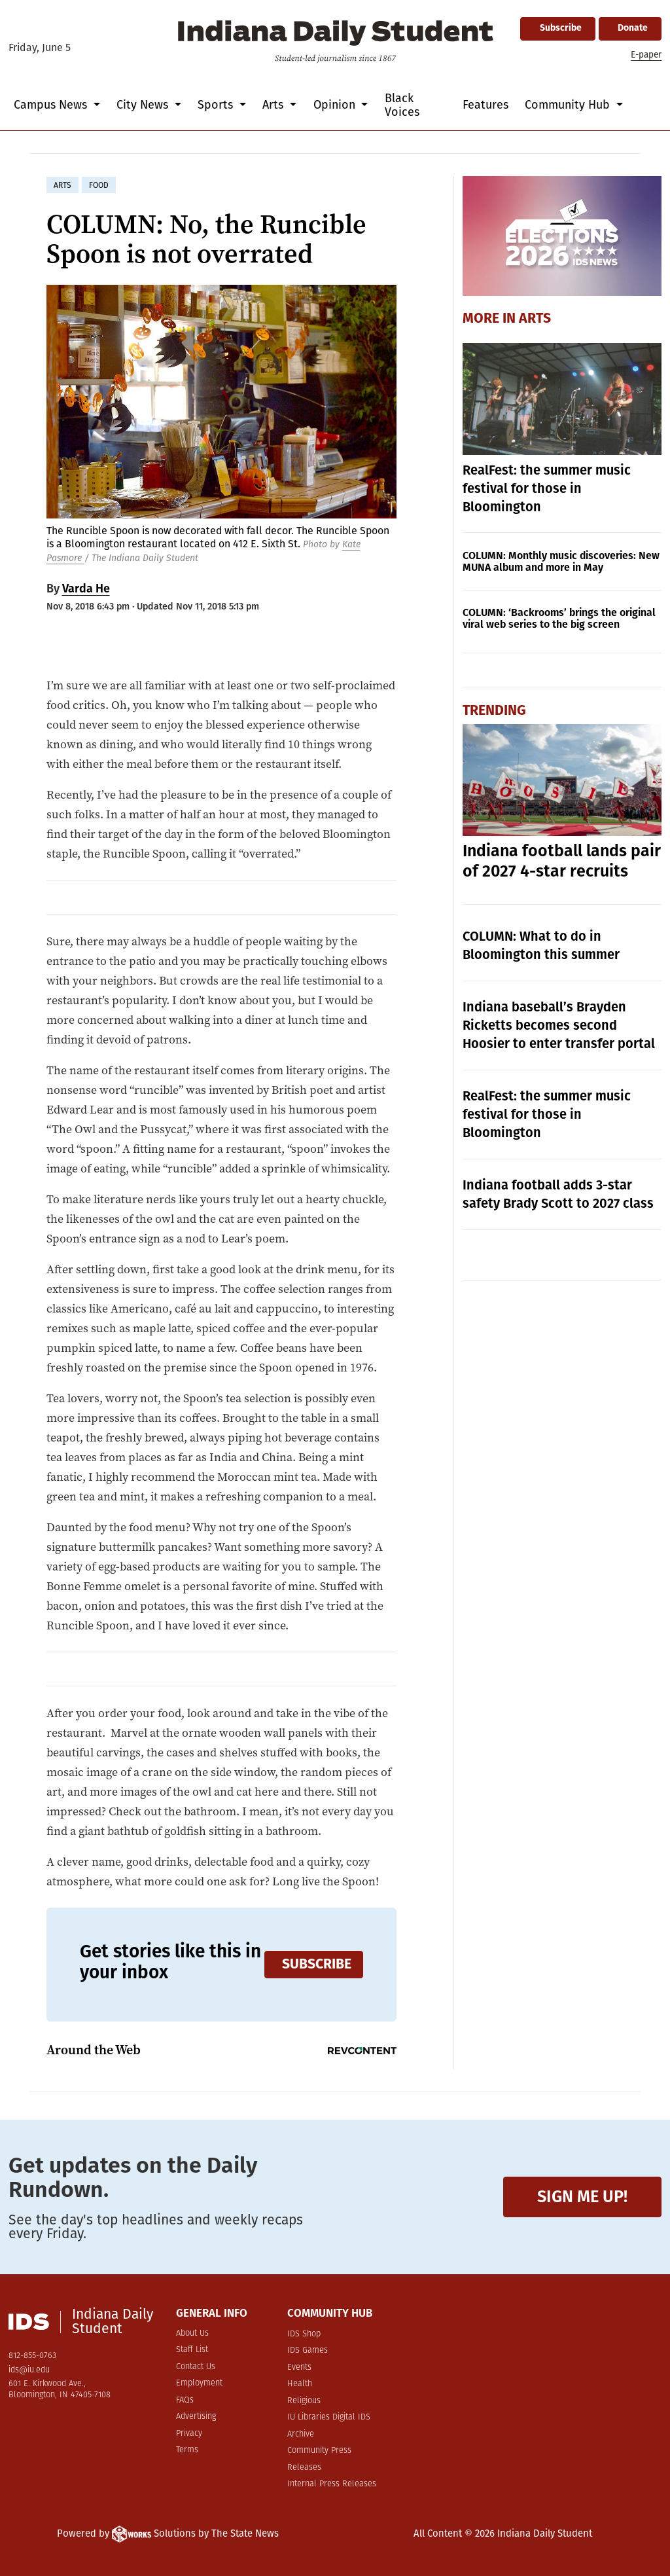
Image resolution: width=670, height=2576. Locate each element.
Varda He (86, 588)
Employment (199, 2383)
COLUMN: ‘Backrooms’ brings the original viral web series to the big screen (559, 618)
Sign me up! (582, 2196)
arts (62, 185)
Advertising (196, 2416)
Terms (187, 2450)
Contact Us (195, 2367)
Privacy (189, 2433)
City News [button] (143, 105)
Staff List (192, 2350)
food (99, 185)
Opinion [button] (336, 105)
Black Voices (402, 105)
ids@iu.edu (29, 2370)
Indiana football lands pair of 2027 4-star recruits (562, 861)
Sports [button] (217, 105)
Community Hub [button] (569, 105)
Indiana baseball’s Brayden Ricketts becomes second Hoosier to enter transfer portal (559, 1025)
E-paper (646, 54)
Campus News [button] (52, 105)
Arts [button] (274, 105)
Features (485, 105)
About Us (192, 2333)
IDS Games (307, 2350)
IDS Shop (304, 2334)
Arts (535, 319)
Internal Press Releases (331, 2484)
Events (299, 2367)
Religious (304, 2401)
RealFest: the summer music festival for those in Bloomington (547, 488)
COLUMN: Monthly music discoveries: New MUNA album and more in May (561, 561)
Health (299, 2384)
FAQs (185, 2400)
